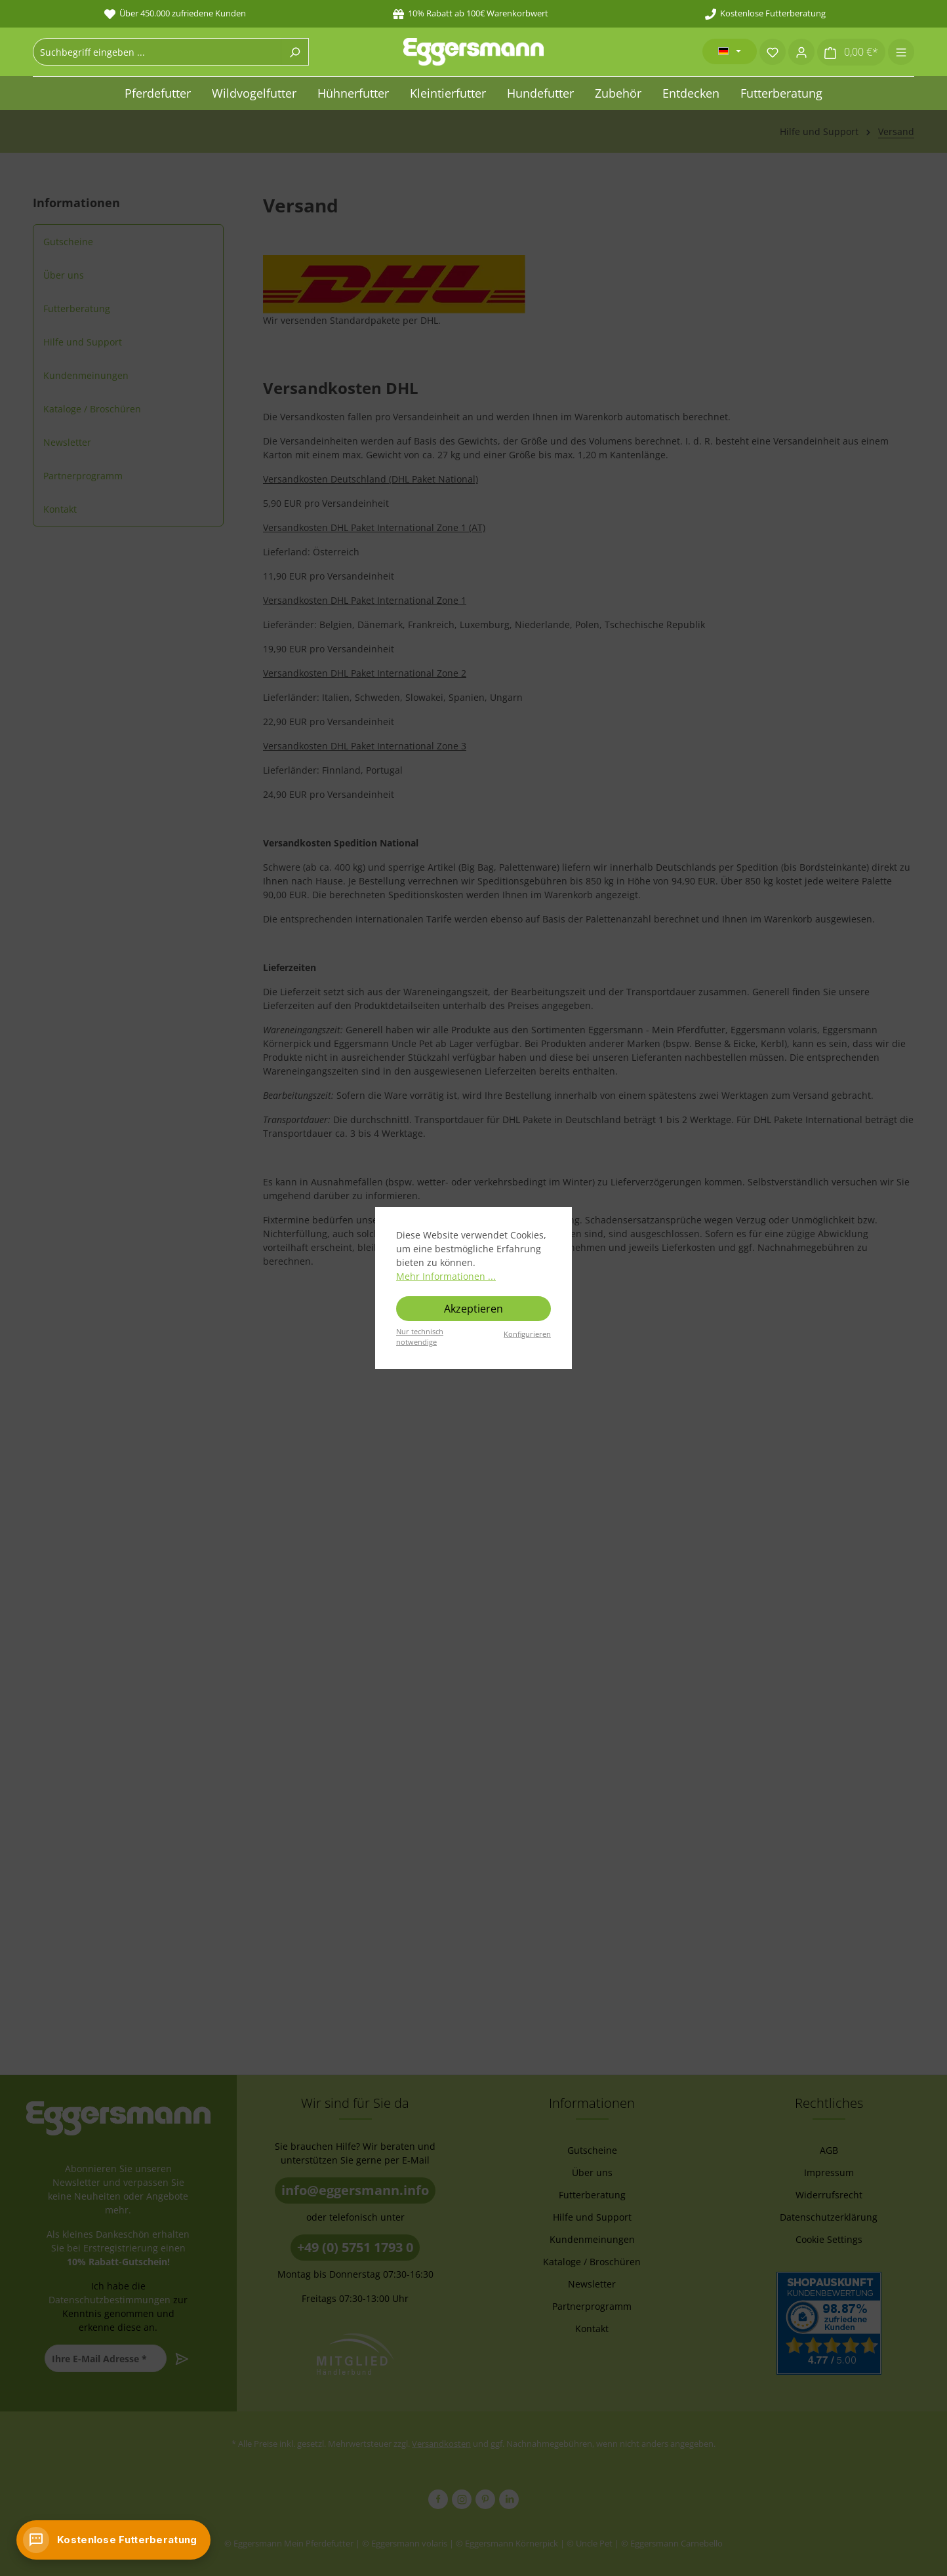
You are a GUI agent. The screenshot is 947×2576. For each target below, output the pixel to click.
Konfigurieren (527, 1334)
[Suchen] (295, 52)
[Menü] (901, 52)
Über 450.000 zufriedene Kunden (175, 13)
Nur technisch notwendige (419, 1336)
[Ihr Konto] (801, 52)
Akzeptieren (473, 1308)
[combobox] (157, 52)
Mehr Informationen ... (446, 1276)
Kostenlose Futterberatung (765, 13)
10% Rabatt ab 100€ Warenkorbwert (470, 13)
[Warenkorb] (851, 52)
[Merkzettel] (772, 52)
